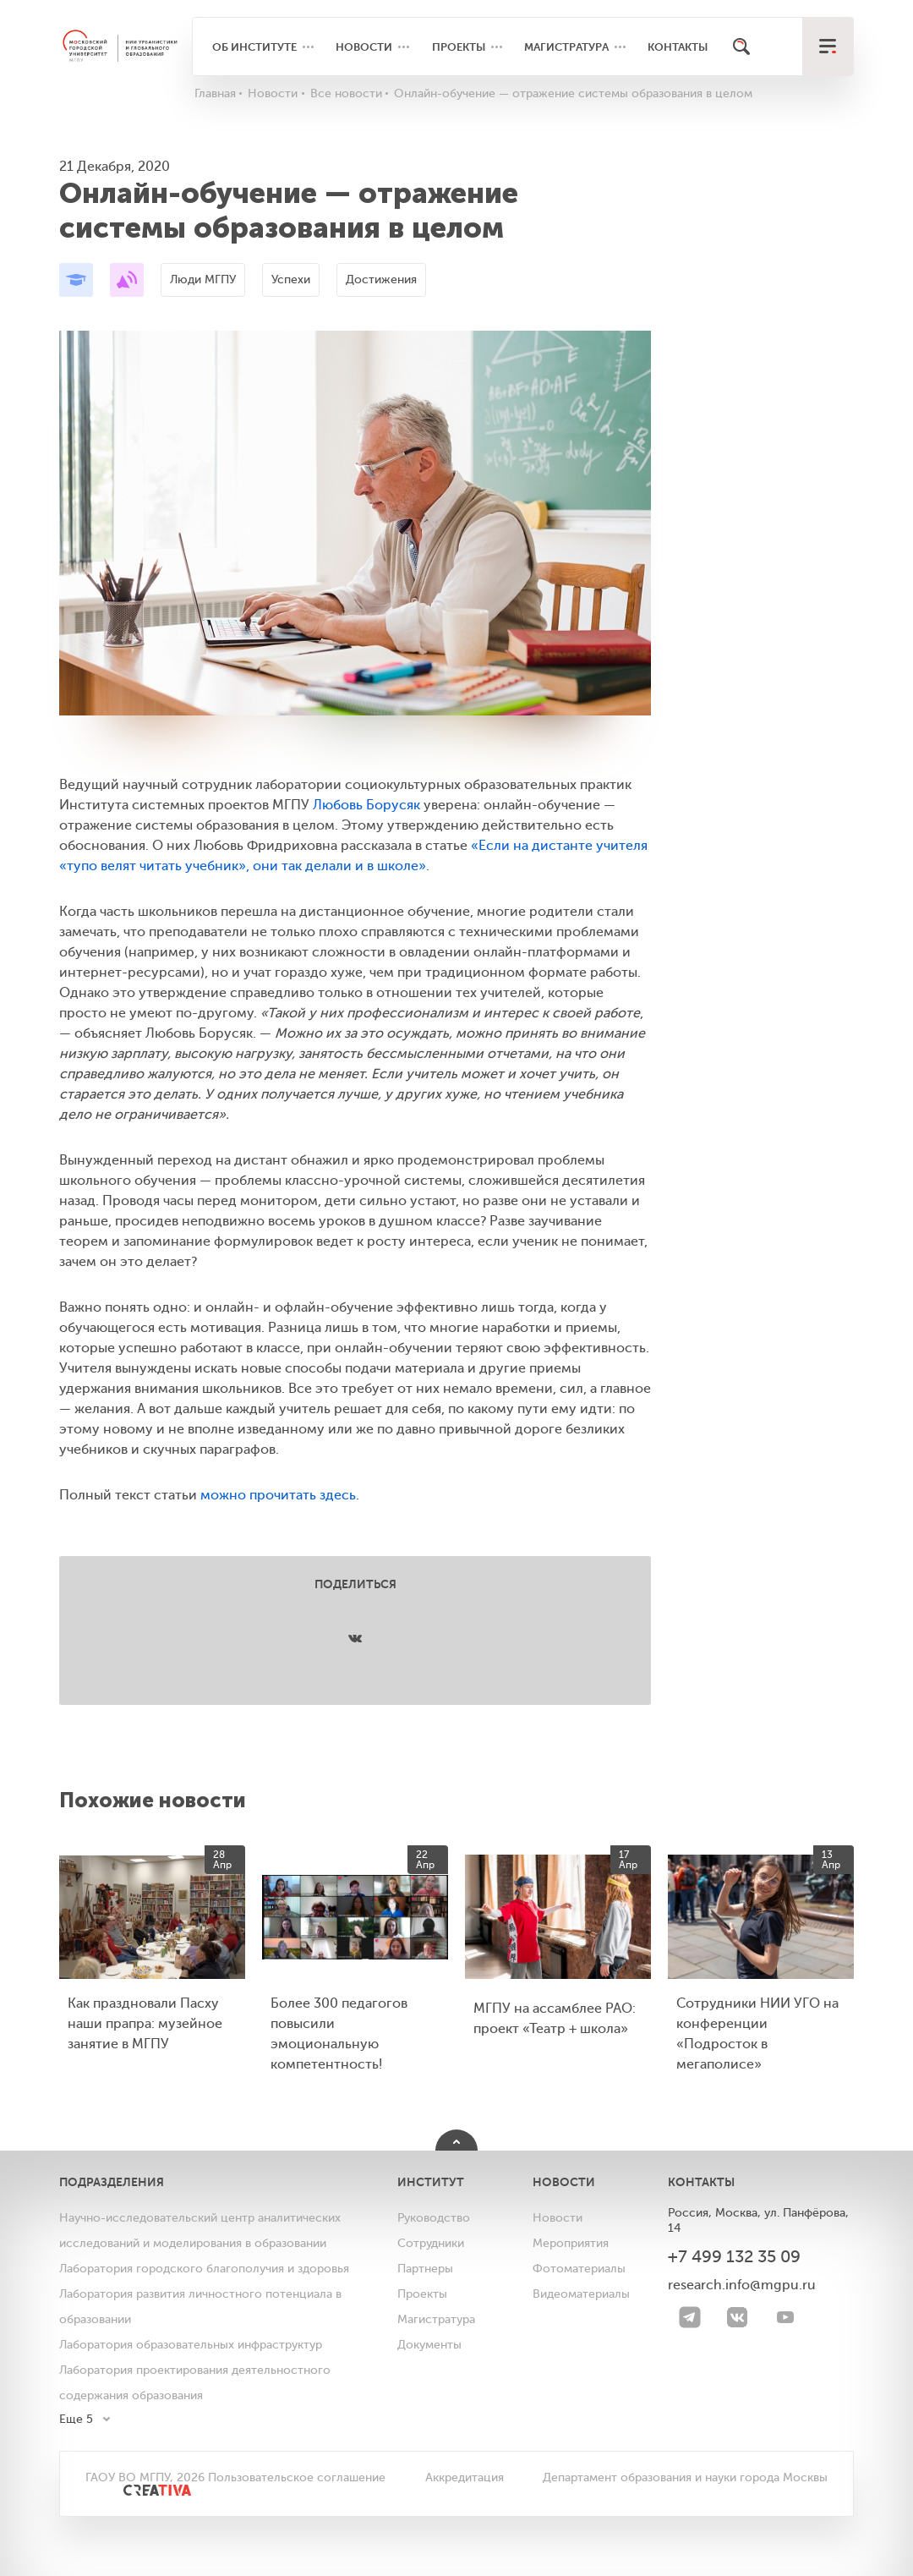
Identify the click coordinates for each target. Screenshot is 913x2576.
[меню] (827, 46)
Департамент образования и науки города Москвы (685, 2477)
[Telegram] (690, 2317)
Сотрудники (430, 2243)
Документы (429, 2344)
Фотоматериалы (579, 2268)
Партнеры (425, 2268)
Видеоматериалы (581, 2294)
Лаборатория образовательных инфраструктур (190, 2344)
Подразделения (111, 2182)
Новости (364, 47)
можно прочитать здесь (278, 1495)
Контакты (678, 47)
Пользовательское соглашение (296, 2477)
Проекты (458, 47)
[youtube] (785, 2317)
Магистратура (566, 47)
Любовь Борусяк (366, 805)
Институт (430, 2182)
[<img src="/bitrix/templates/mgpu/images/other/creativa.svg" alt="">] (138, 2497)
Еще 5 (76, 2419)
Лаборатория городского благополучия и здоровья (204, 2268)
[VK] (737, 2317)
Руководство (433, 2218)
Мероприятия (571, 2243)
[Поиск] (741, 46)
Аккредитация (464, 2477)
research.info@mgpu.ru (742, 2285)
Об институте (254, 47)
